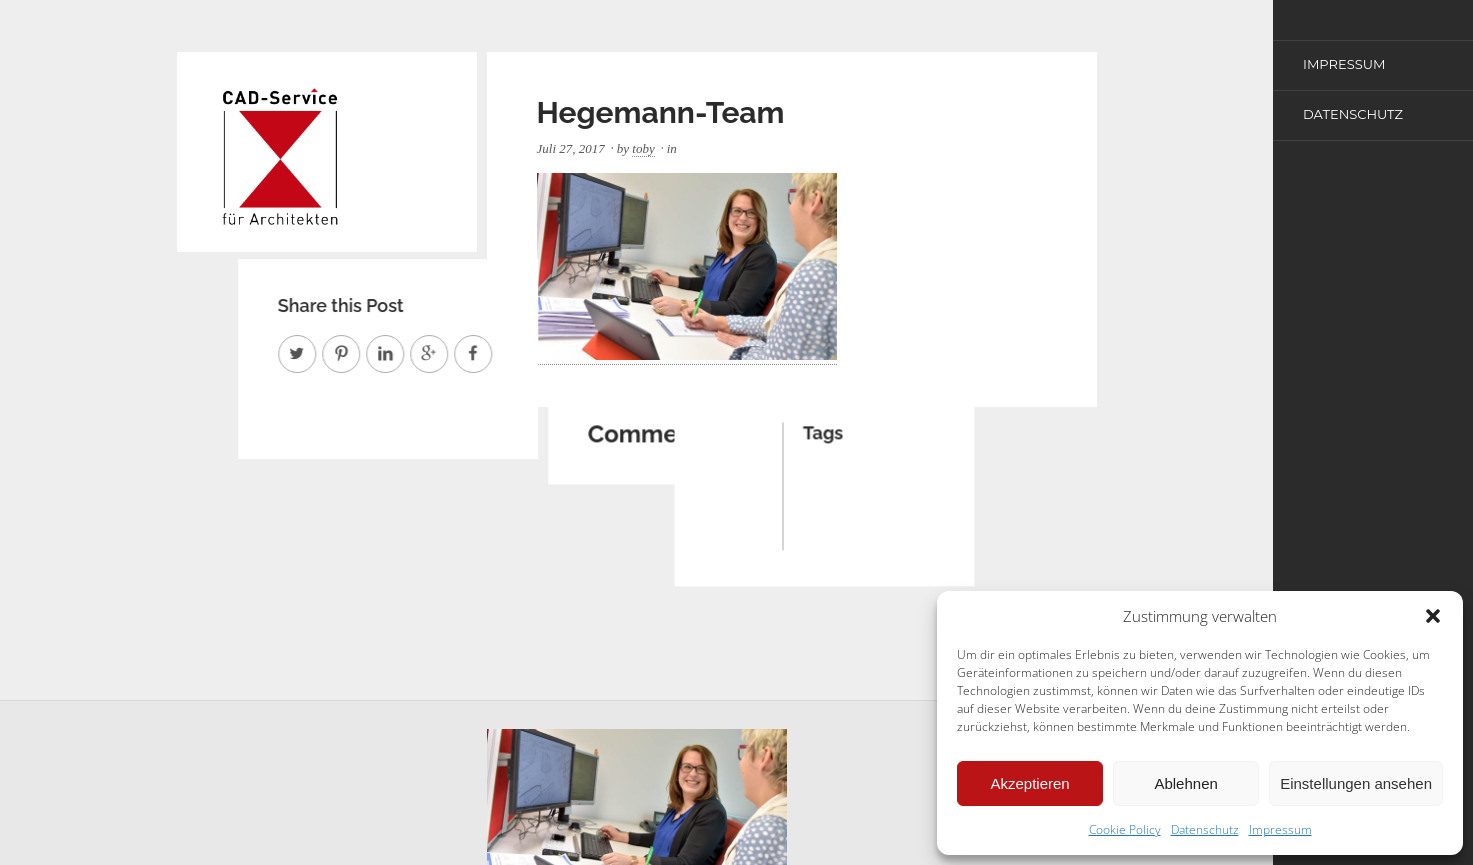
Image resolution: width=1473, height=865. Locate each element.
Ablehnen (1185, 783)
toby (643, 148)
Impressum (1280, 829)
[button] (1433, 616)
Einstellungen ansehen (1356, 783)
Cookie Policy (1125, 829)
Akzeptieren (1029, 783)
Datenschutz (1205, 829)
